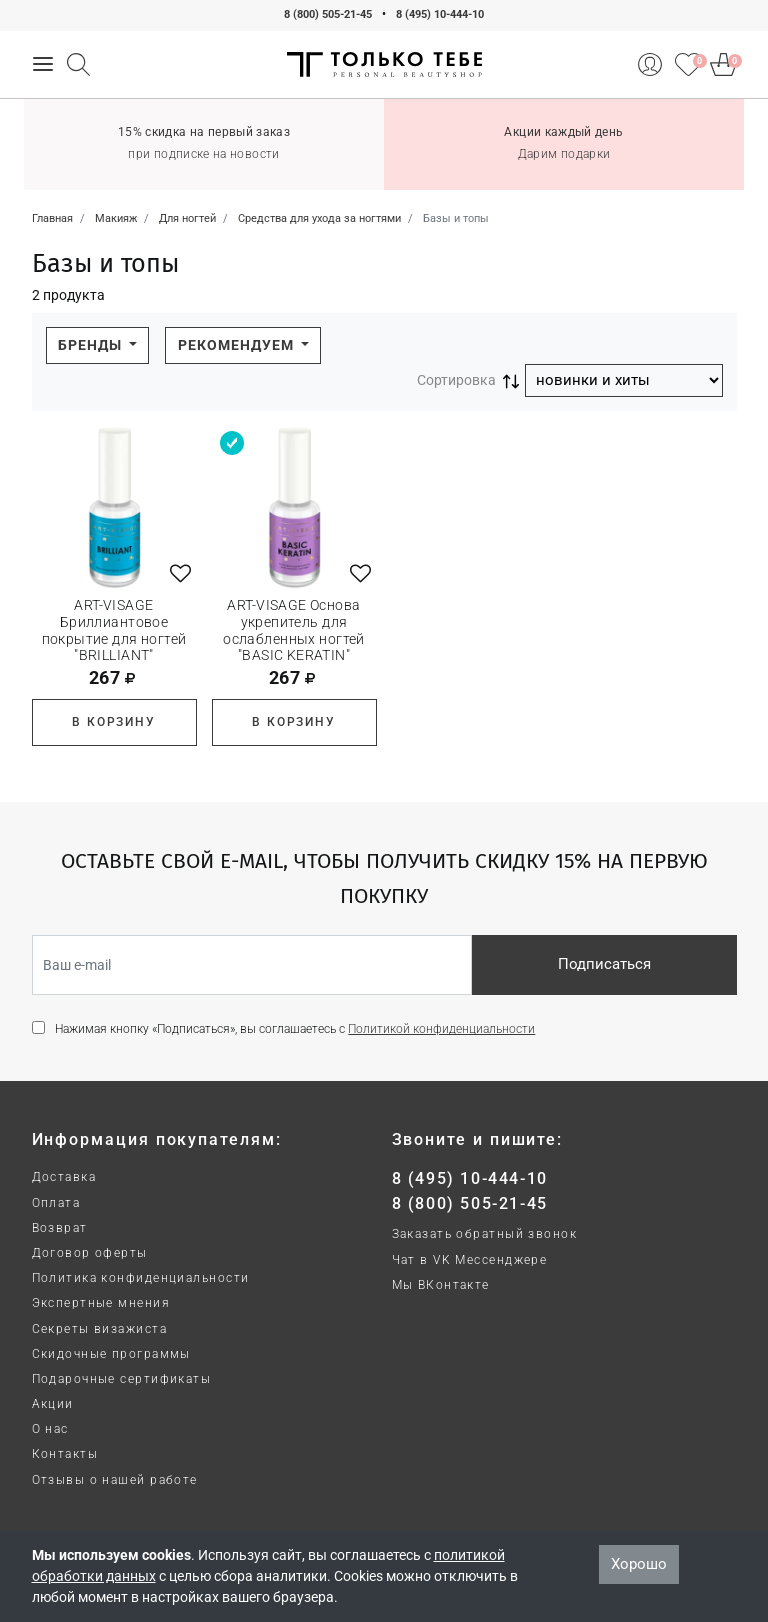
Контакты (65, 1454)
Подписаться (604, 964)
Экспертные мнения (101, 1303)
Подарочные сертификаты (122, 1379)
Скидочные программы (111, 1354)
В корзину (113, 722)
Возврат (60, 1228)
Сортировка (456, 380)
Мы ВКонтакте (441, 1285)
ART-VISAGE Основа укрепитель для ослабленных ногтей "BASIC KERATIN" (294, 630)
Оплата (56, 1203)
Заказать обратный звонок (485, 1234)
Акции (53, 1404)
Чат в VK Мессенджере (470, 1260)
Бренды (92, 345)
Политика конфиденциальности (141, 1278)
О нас (50, 1429)
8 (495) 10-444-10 (440, 14)
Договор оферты (90, 1253)
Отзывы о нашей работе (115, 1480)
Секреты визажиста (99, 1329)
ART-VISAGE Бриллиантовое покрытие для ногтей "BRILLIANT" (114, 630)
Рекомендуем (238, 345)
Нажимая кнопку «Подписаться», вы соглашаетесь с (295, 1029)
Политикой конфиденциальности (441, 1029)
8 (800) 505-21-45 (328, 14)
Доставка (64, 1177)
